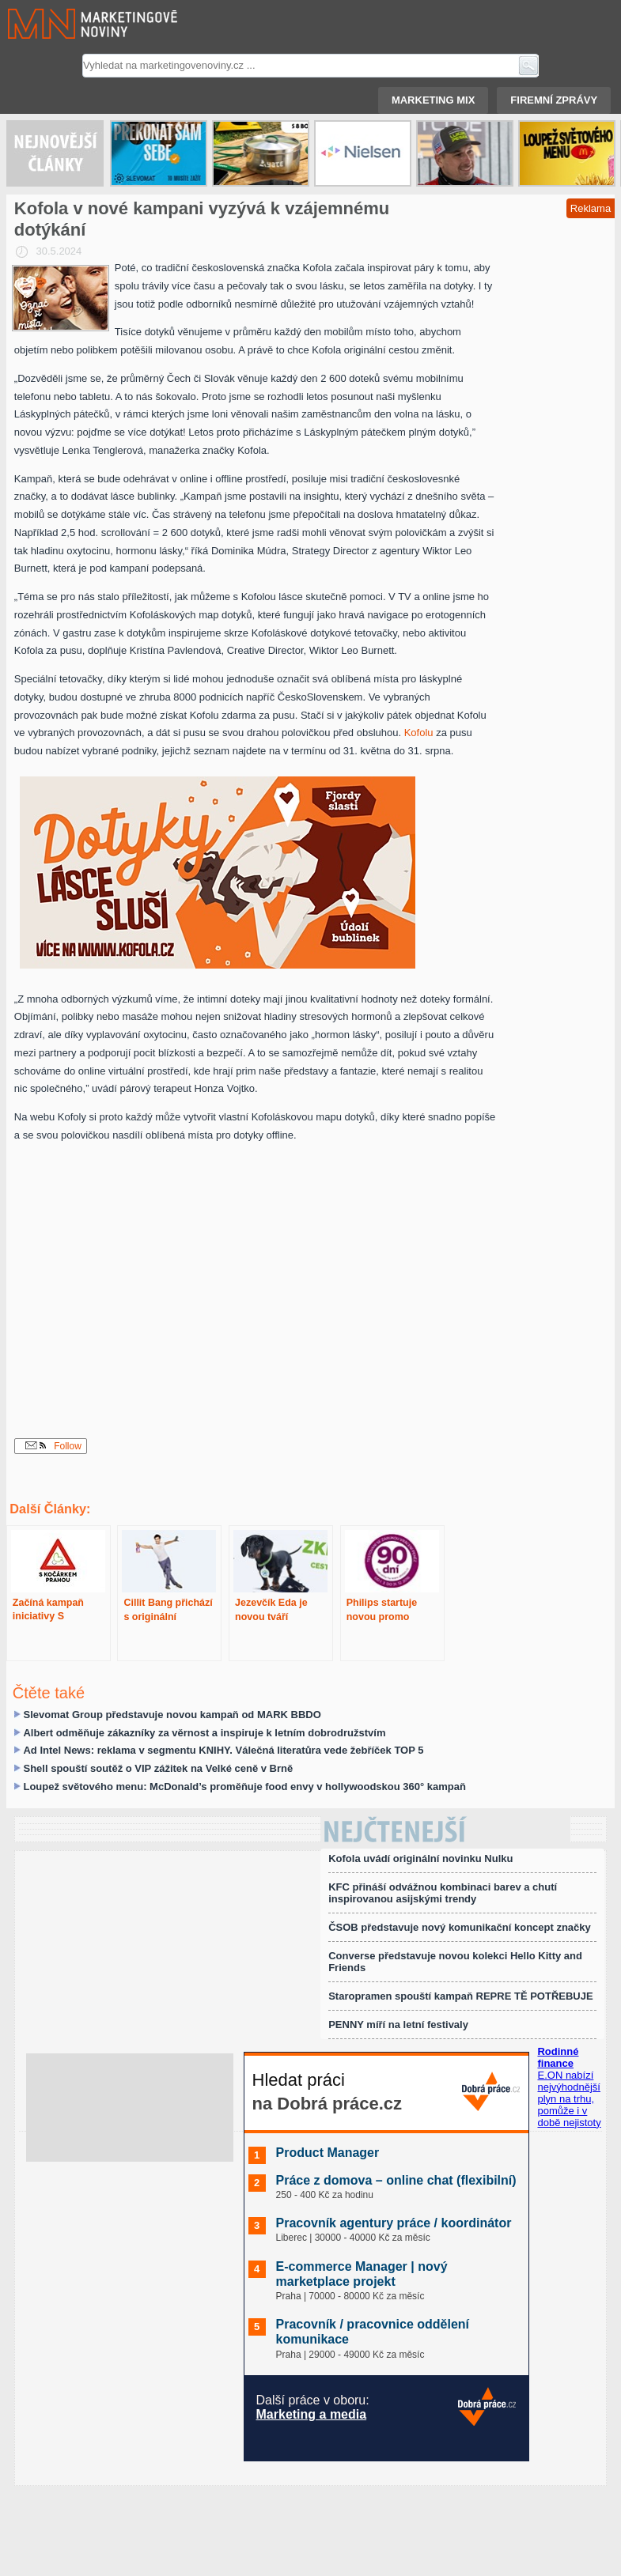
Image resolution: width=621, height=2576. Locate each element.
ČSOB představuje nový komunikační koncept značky (459, 1927)
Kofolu (419, 732)
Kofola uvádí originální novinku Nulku (420, 1858)
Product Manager (328, 2152)
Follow (53, 1446)
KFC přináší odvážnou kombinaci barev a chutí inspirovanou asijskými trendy (442, 1893)
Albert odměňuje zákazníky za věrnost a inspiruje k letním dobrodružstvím (204, 1733)
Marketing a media (311, 2414)
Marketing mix (433, 100)
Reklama (590, 208)
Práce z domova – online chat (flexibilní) (396, 2180)
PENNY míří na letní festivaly (398, 2024)
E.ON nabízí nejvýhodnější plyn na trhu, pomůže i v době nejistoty (568, 2098)
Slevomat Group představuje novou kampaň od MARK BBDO (171, 1714)
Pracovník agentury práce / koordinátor (394, 2223)
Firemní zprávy (553, 100)
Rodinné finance (557, 2057)
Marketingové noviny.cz (73, 23)
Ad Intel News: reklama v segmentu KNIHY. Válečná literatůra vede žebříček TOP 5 (223, 1750)
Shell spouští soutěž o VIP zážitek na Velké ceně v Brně (158, 1768)
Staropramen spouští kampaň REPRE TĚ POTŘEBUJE (460, 1996)
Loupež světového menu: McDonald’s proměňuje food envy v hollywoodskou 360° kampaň (244, 1786)
